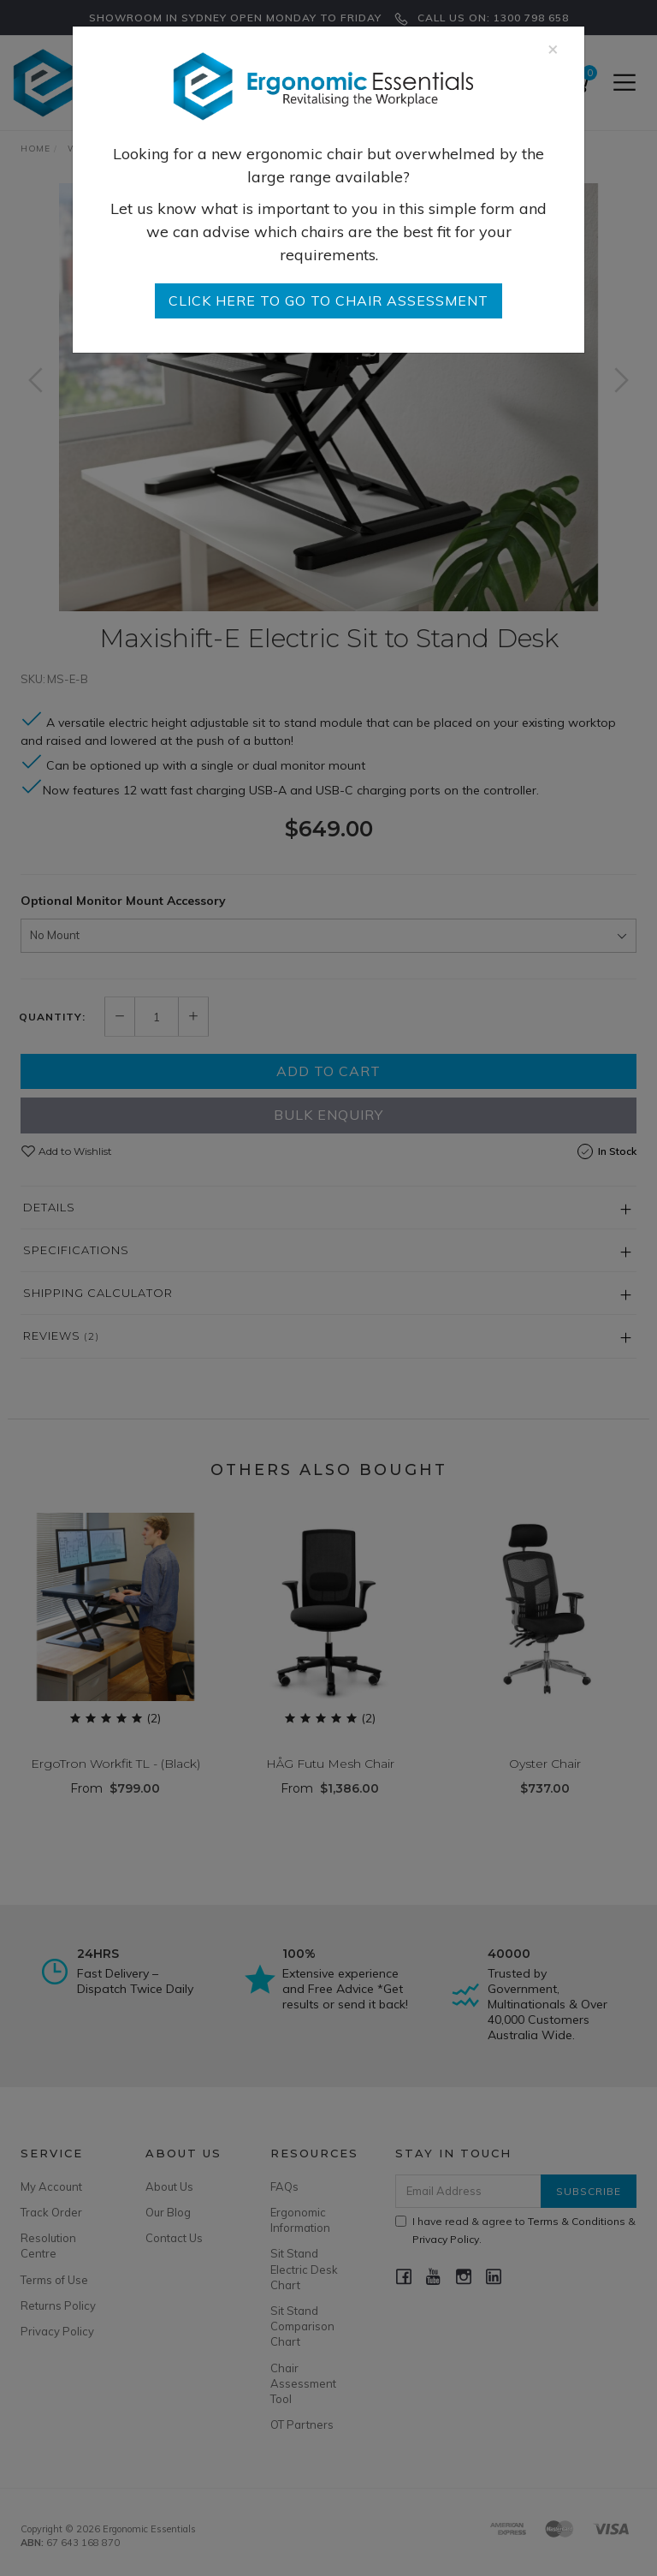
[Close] (553, 48)
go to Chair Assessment (328, 300)
